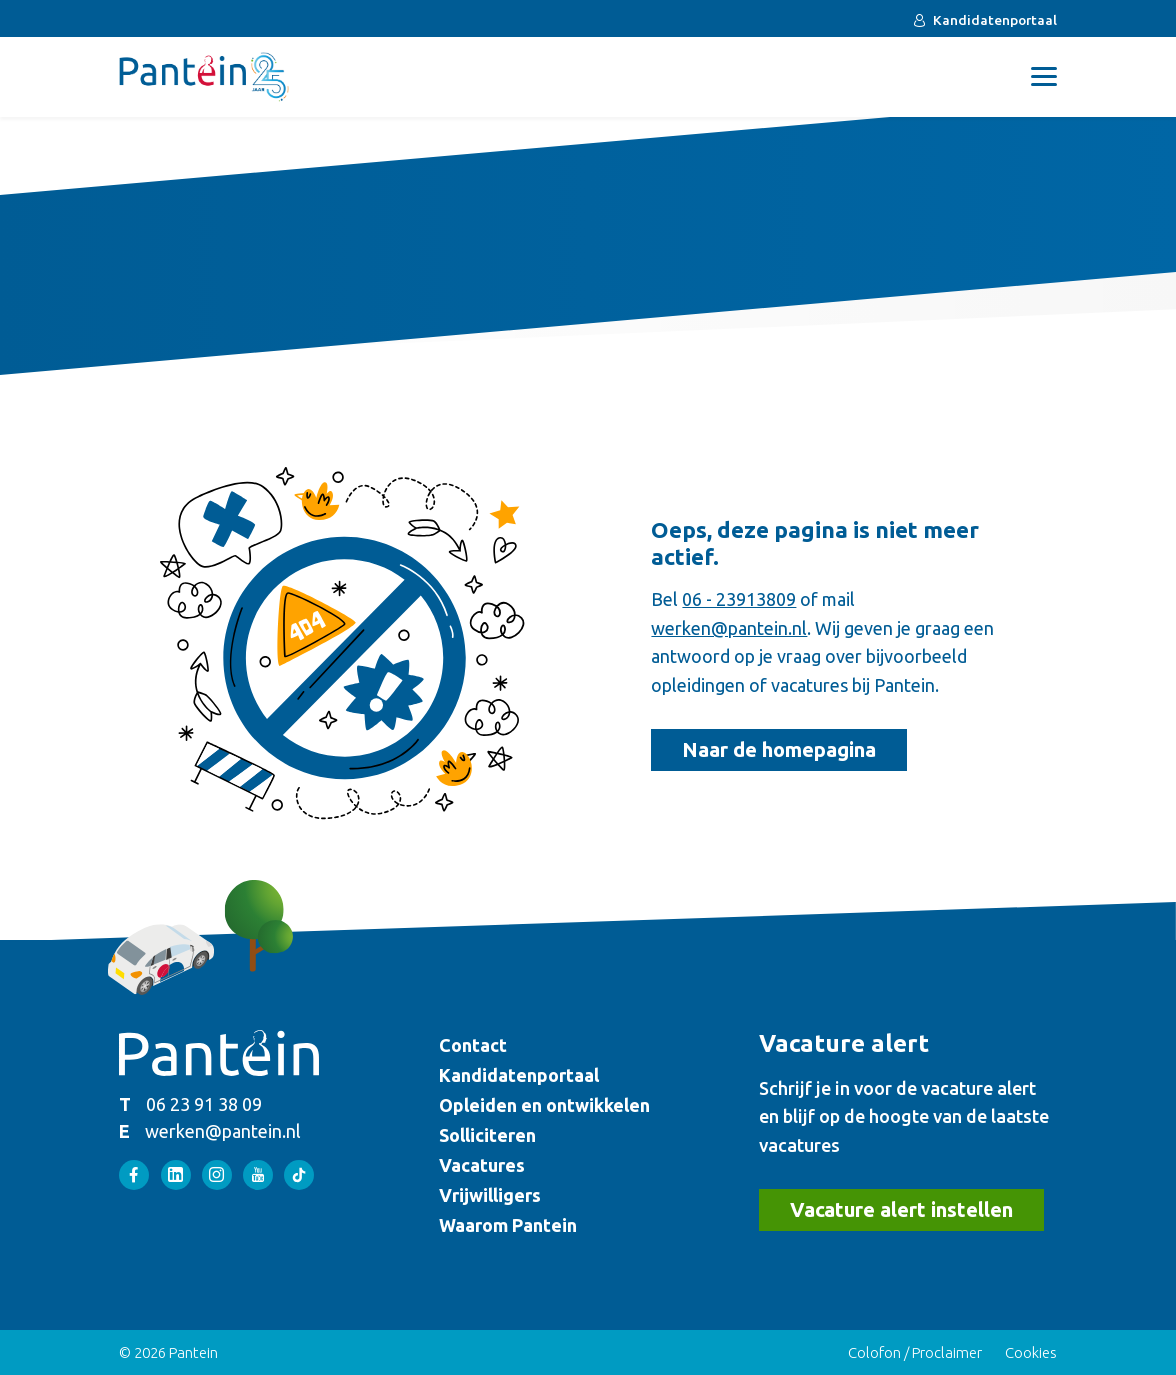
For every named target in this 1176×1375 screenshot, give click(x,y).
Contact (473, 1045)
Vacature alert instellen (901, 1209)
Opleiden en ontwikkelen (544, 1105)
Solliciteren (487, 1135)
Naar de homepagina (779, 749)
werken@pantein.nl (729, 628)
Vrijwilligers (490, 1195)
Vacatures (482, 1165)
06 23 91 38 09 (204, 1104)
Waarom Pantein (508, 1225)
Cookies (1031, 1352)
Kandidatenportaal (995, 20)
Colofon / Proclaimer (915, 1352)
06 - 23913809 (739, 599)
